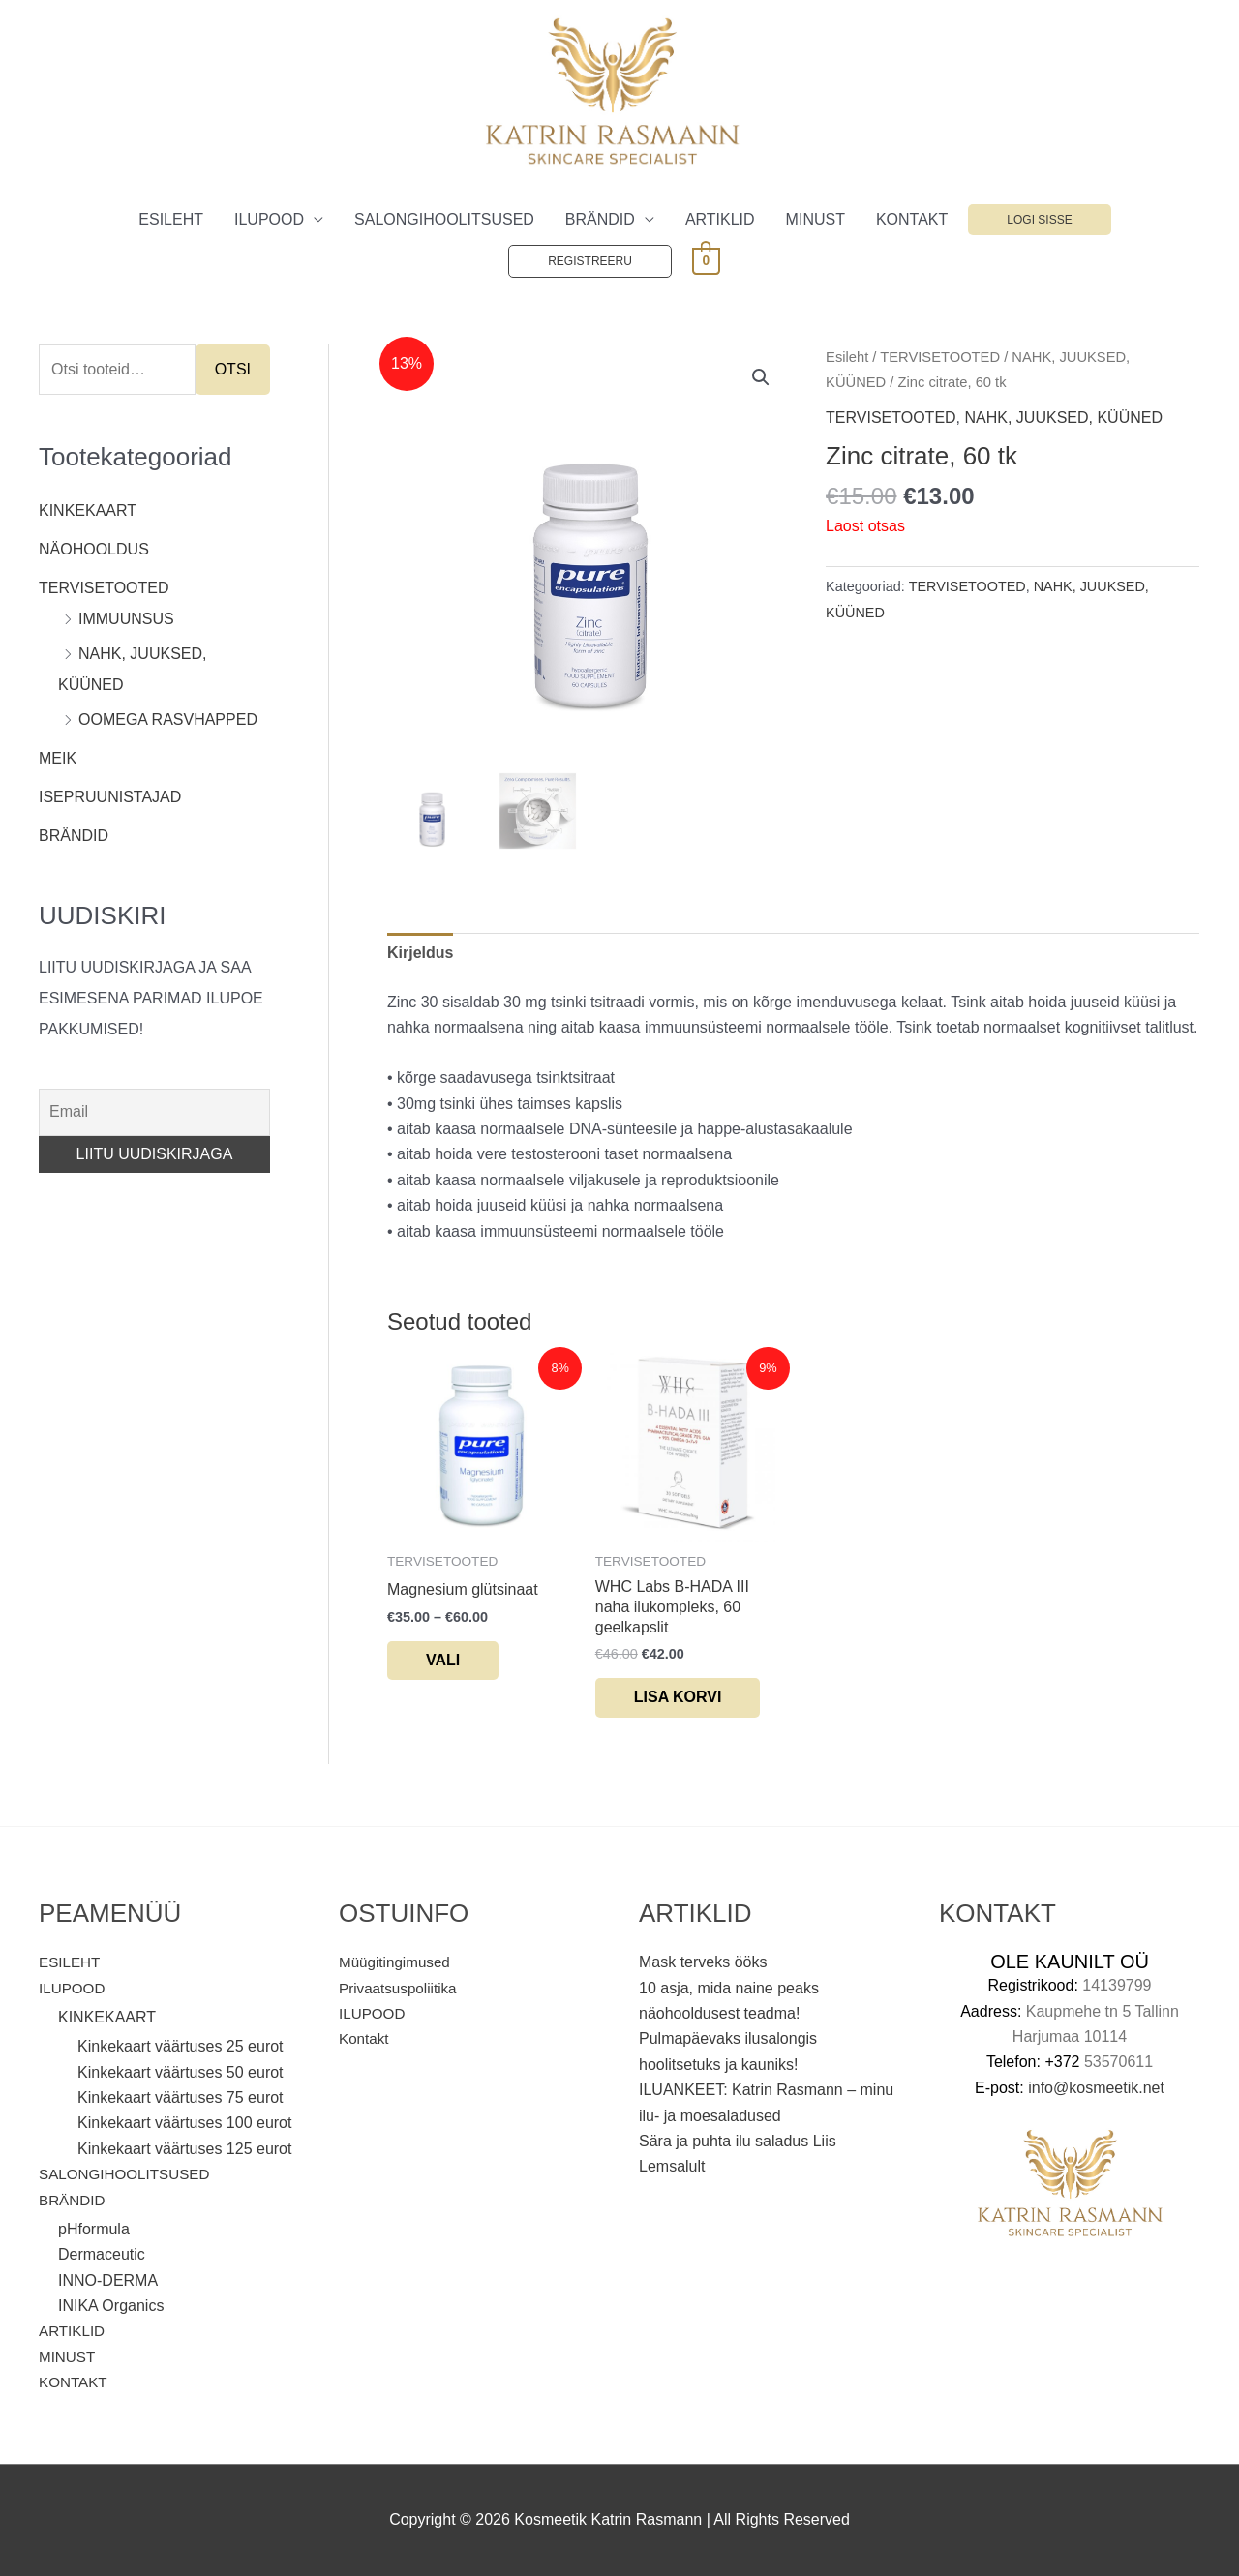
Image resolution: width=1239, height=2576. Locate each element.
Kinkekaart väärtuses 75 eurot (180, 2097)
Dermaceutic (101, 2254)
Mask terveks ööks (703, 1962)
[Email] (154, 1112)
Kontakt (365, 2038)
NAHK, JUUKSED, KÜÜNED (1064, 417)
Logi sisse (1039, 219)
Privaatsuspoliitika (401, 1988)
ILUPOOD (269, 219)
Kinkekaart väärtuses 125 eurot (184, 2149)
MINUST (815, 219)
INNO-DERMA (108, 2280)
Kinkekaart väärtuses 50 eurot (180, 2072)
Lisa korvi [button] (678, 1697)
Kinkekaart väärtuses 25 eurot (180, 2046)
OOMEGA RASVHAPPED (167, 719)
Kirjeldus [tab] (420, 952)
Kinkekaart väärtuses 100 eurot (184, 2123)
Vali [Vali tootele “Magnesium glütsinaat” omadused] (443, 1660)
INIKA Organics (111, 2305)
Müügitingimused (397, 1962)
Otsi (233, 369)
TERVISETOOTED (104, 588)
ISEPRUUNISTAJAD (110, 797)
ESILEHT (170, 219)
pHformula (94, 2229)
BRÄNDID (600, 219)
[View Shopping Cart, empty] (706, 260)
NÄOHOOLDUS (94, 549)
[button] (760, 377)
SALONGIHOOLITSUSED (444, 219)
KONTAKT (912, 219)
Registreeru (590, 261)
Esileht (847, 357)
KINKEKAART (87, 510)
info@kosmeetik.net (1096, 2088)
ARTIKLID (720, 219)
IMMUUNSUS (126, 619)
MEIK (57, 758)
